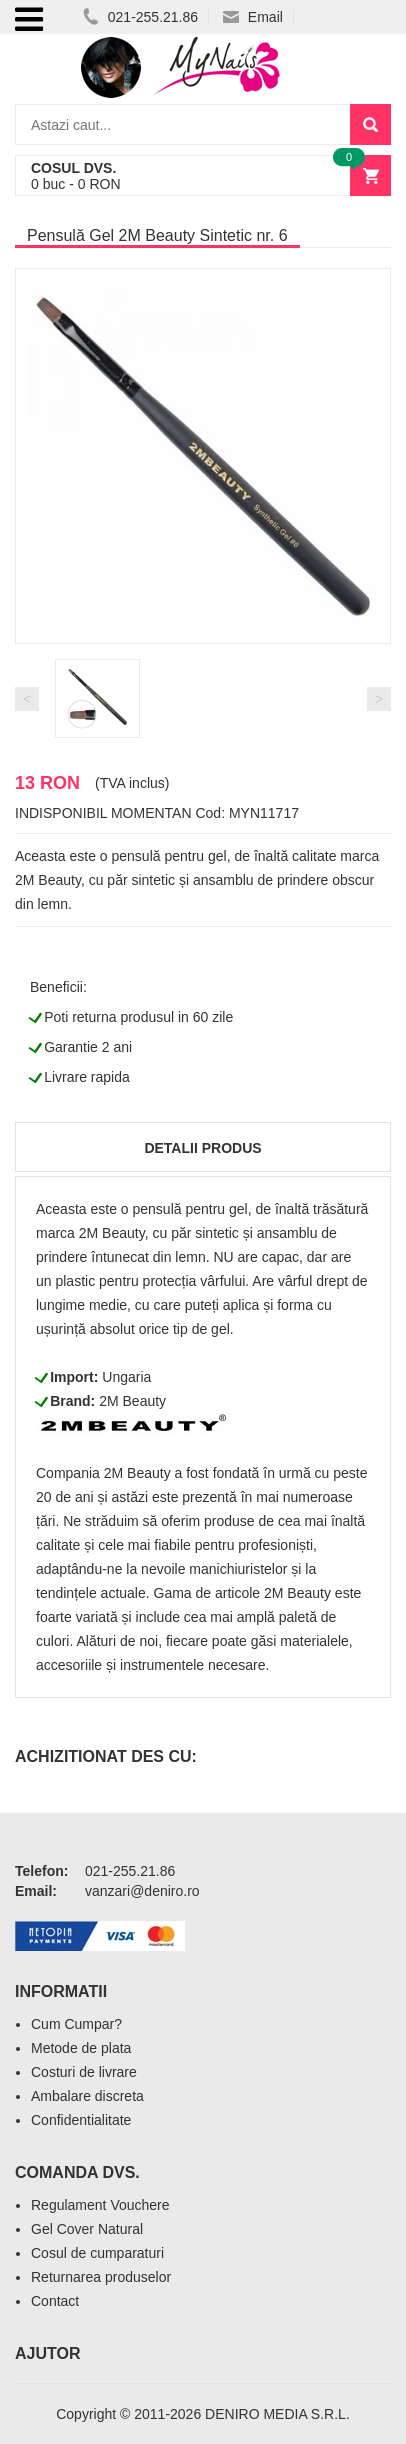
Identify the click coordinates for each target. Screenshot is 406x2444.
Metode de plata (81, 2048)
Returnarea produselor (101, 2277)
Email (253, 17)
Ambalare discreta (87, 2096)
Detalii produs (202, 1148)
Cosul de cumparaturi (97, 2253)
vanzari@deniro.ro (142, 1891)
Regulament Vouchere (100, 2205)
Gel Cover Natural (87, 2229)
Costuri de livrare (84, 2072)
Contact (55, 2301)
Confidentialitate (81, 2120)
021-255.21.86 (140, 17)
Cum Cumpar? (76, 2024)
